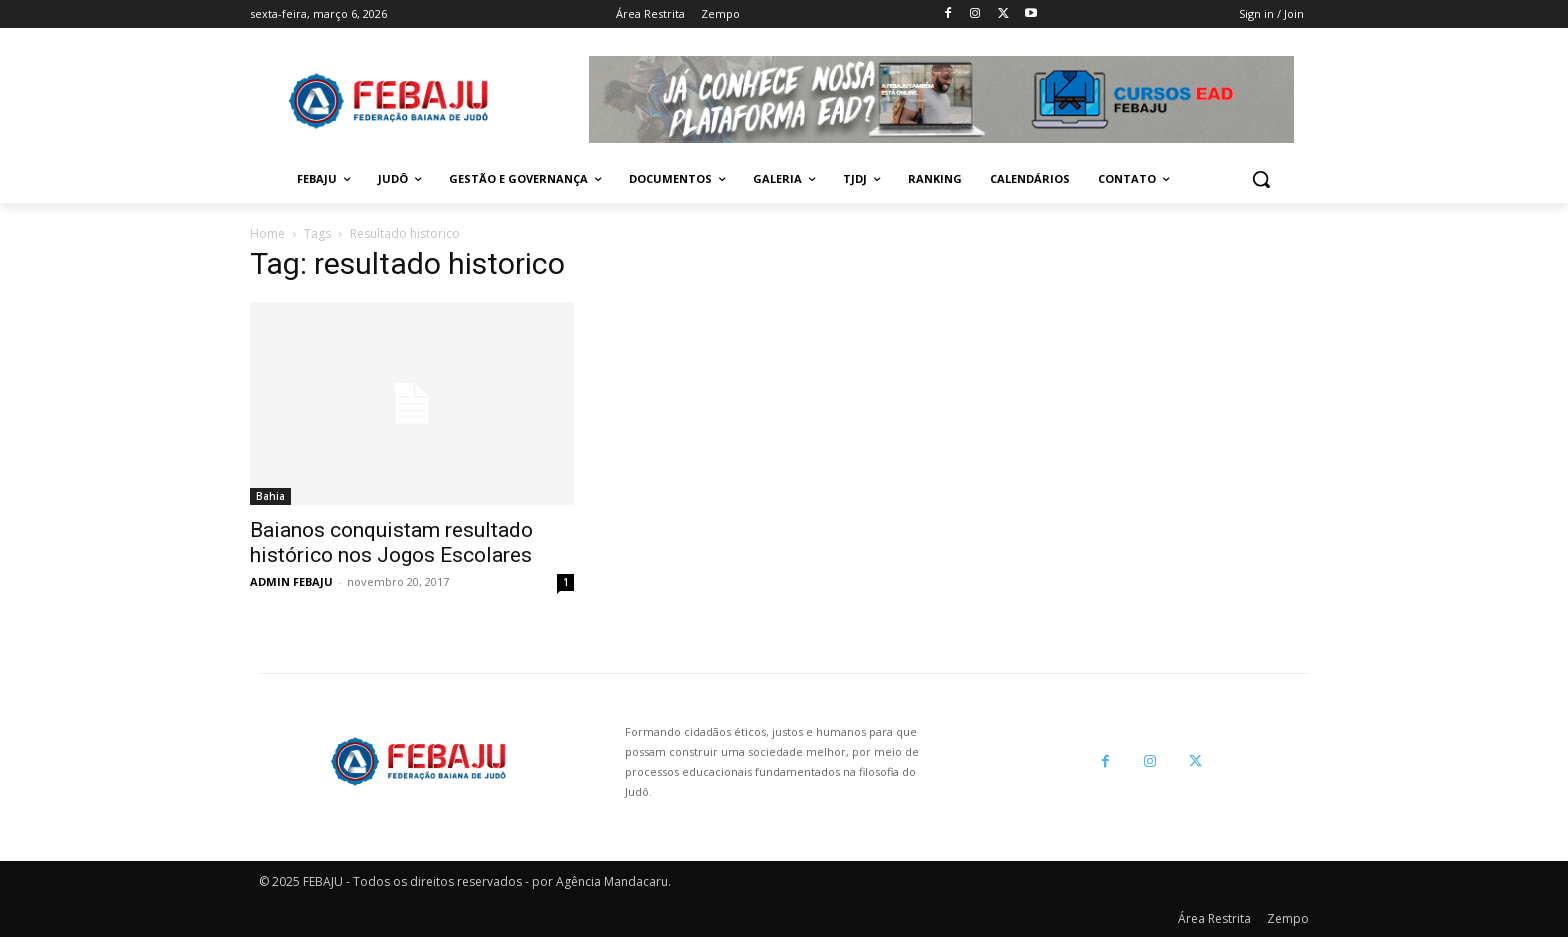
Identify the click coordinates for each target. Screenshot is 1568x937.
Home (267, 233)
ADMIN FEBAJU (291, 581)
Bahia (270, 496)
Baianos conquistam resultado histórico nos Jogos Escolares (391, 542)
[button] (1261, 179)
